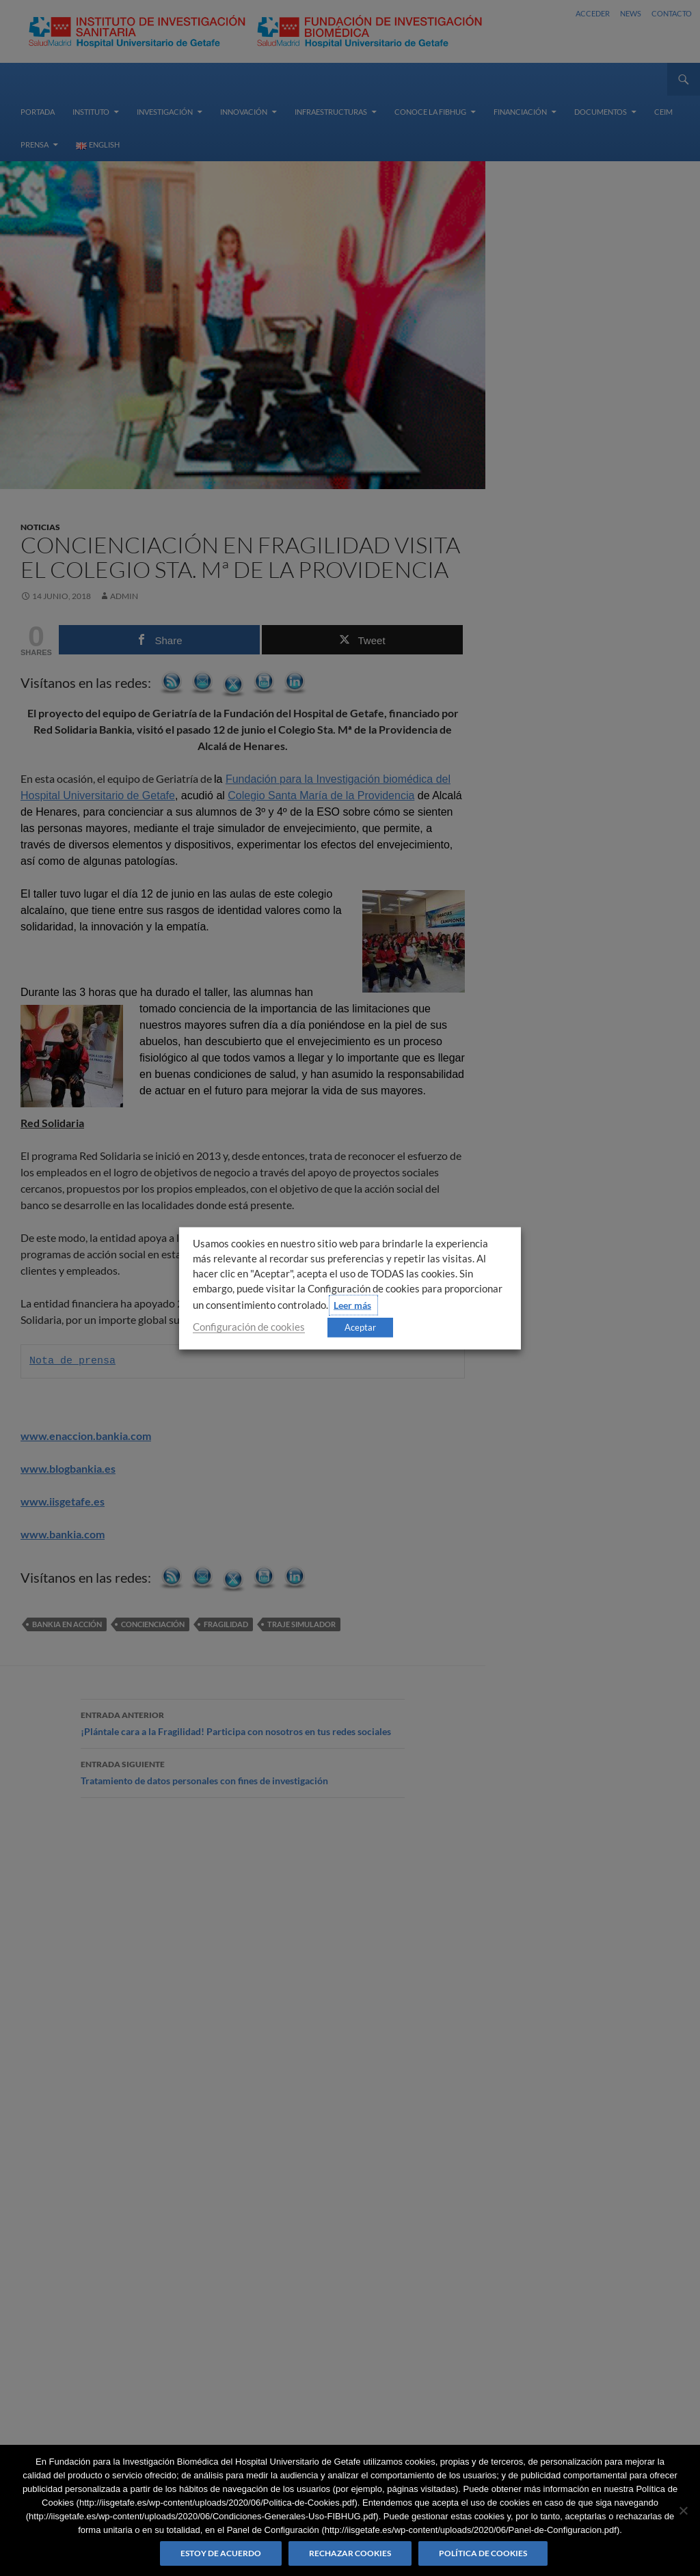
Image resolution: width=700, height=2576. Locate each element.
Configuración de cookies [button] (249, 1326)
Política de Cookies (483, 2553)
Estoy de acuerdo (220, 2553)
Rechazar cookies (350, 2553)
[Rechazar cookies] (683, 2510)
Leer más (352, 1304)
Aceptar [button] (360, 1326)
